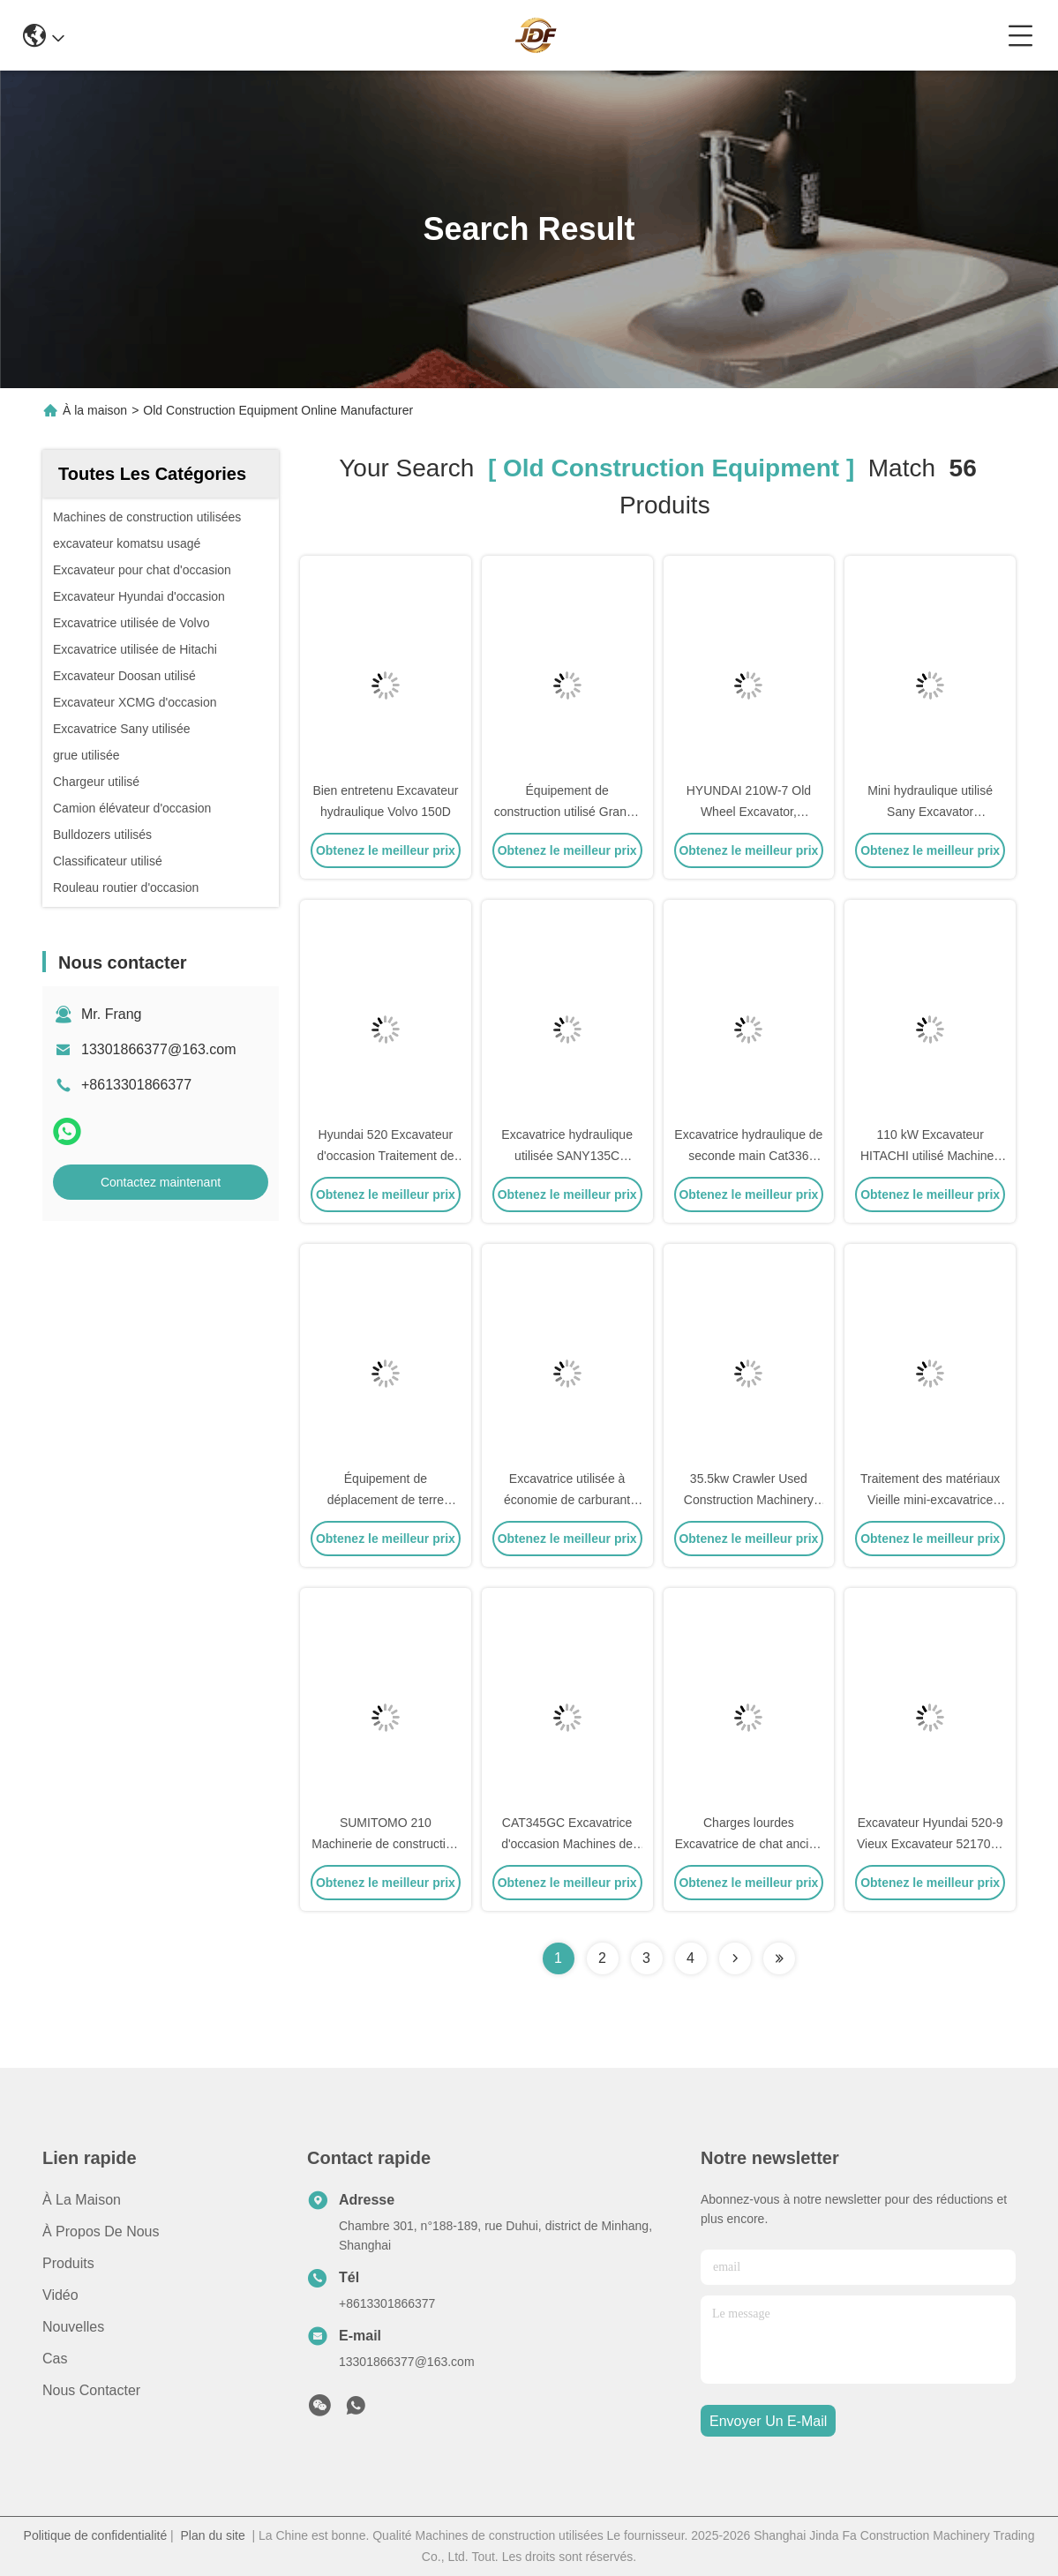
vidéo (60, 2295)
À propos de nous (101, 2231)
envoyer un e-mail (768, 2421)
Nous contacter (91, 2390)
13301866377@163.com (158, 1049)
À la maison (95, 410)
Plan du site (213, 2535)
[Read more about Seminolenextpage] (735, 1958)
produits (68, 2263)
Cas (54, 2358)
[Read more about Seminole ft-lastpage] (779, 1958)
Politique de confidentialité (96, 2535)
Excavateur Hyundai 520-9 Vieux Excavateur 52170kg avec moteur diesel (930, 1844)
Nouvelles (73, 2326)
